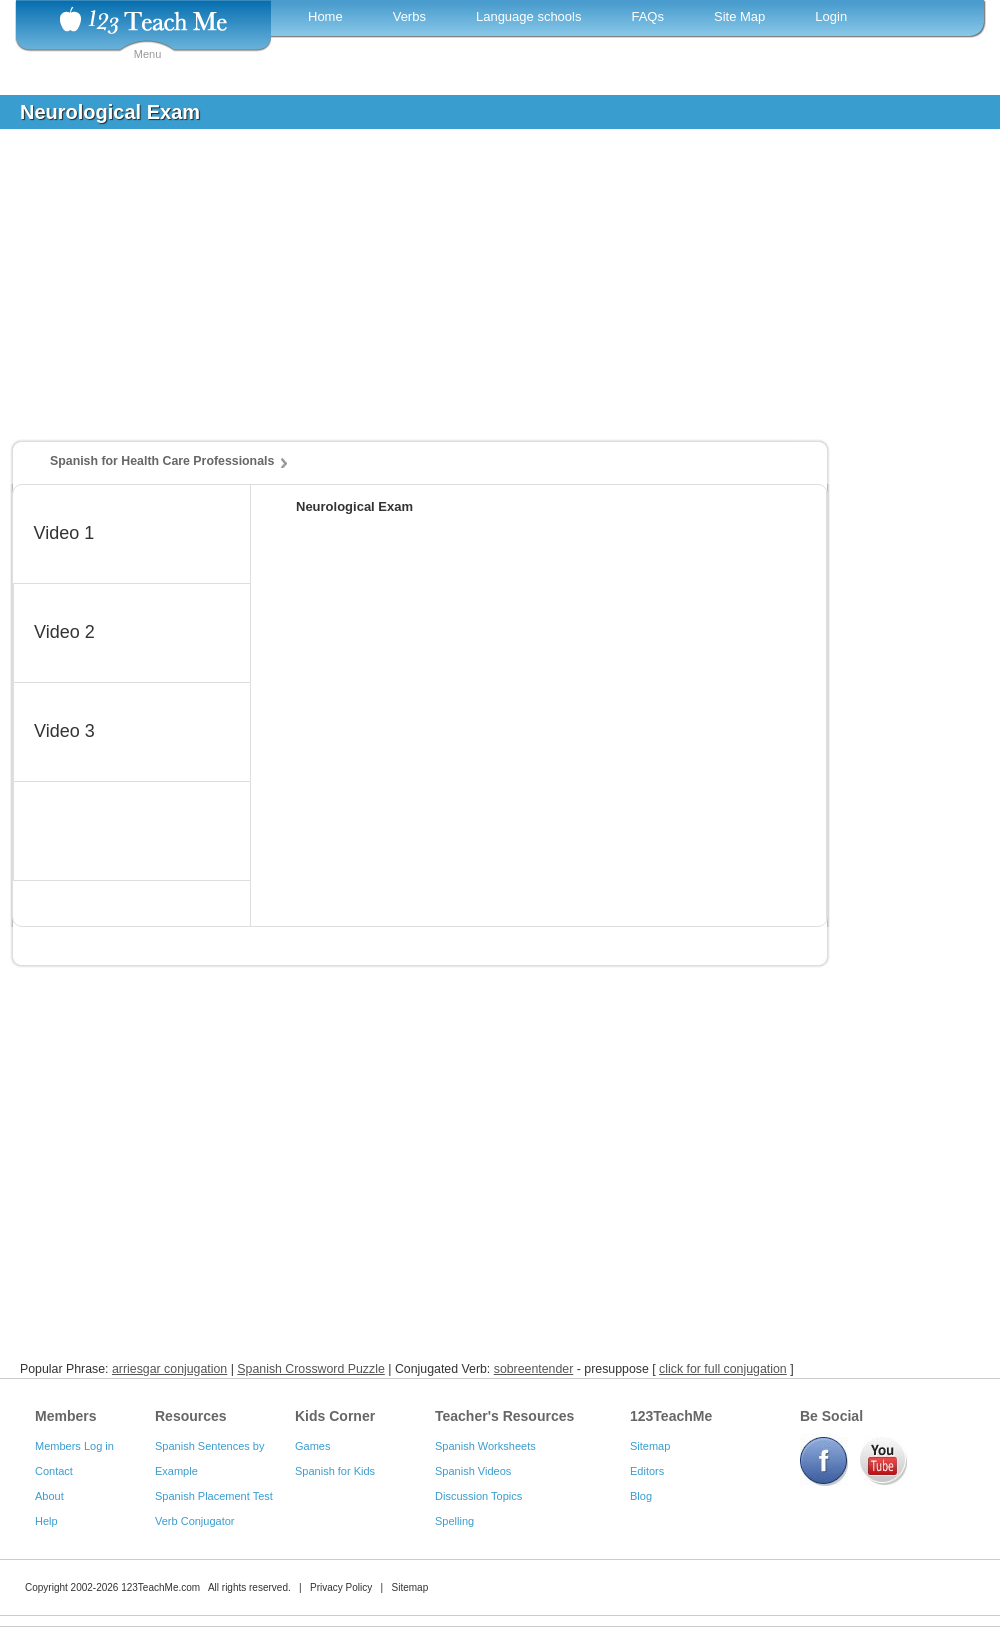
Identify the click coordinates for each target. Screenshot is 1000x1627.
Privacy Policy (341, 1587)
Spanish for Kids (335, 1471)
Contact (54, 1471)
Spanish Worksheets (485, 1446)
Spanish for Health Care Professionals (162, 461)
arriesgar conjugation (169, 1369)
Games (312, 1446)
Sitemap (650, 1446)
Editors (647, 1471)
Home (325, 16)
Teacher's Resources (504, 1416)
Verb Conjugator (195, 1521)
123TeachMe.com (160, 1587)
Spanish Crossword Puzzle (311, 1369)
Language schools (529, 16)
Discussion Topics (478, 1496)
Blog (641, 1496)
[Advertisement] (485, 294)
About (49, 1496)
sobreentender (534, 1369)
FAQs (647, 16)
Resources (191, 1416)
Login (831, 16)
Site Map (739, 16)
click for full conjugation (723, 1369)
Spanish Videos (473, 1471)
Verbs (409, 16)
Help (46, 1521)
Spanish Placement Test (214, 1496)
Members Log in (74, 1446)
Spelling (454, 1521)
